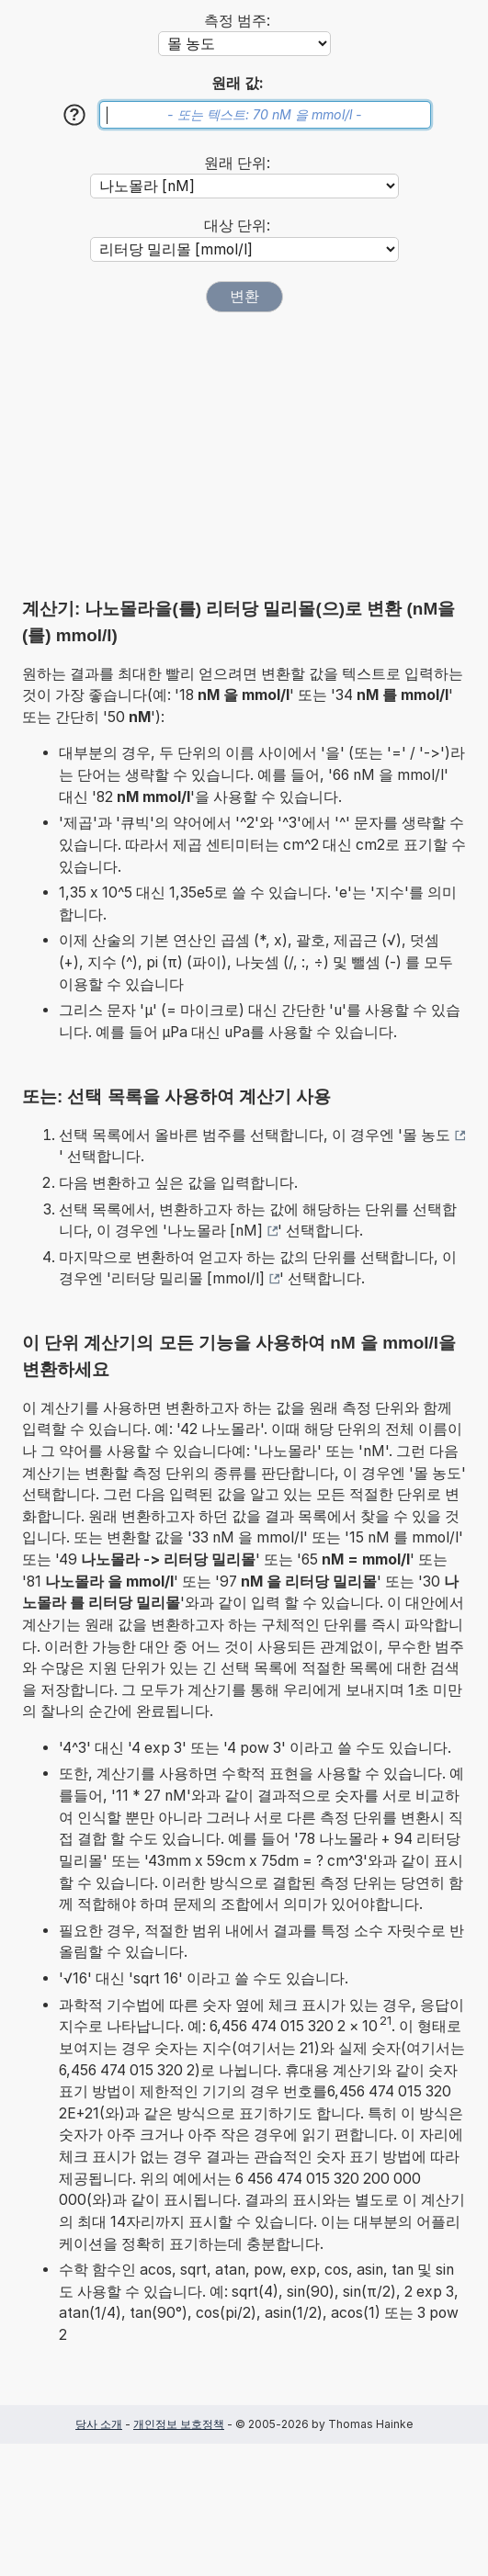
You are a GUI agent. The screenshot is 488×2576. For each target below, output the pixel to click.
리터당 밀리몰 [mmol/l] (188, 1278)
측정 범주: (237, 20)
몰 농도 (426, 1135)
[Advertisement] (244, 455)
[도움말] (74, 115)
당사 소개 (98, 2424)
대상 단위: (237, 225)
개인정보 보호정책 (178, 2424)
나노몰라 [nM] (215, 1230)
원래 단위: (237, 163)
